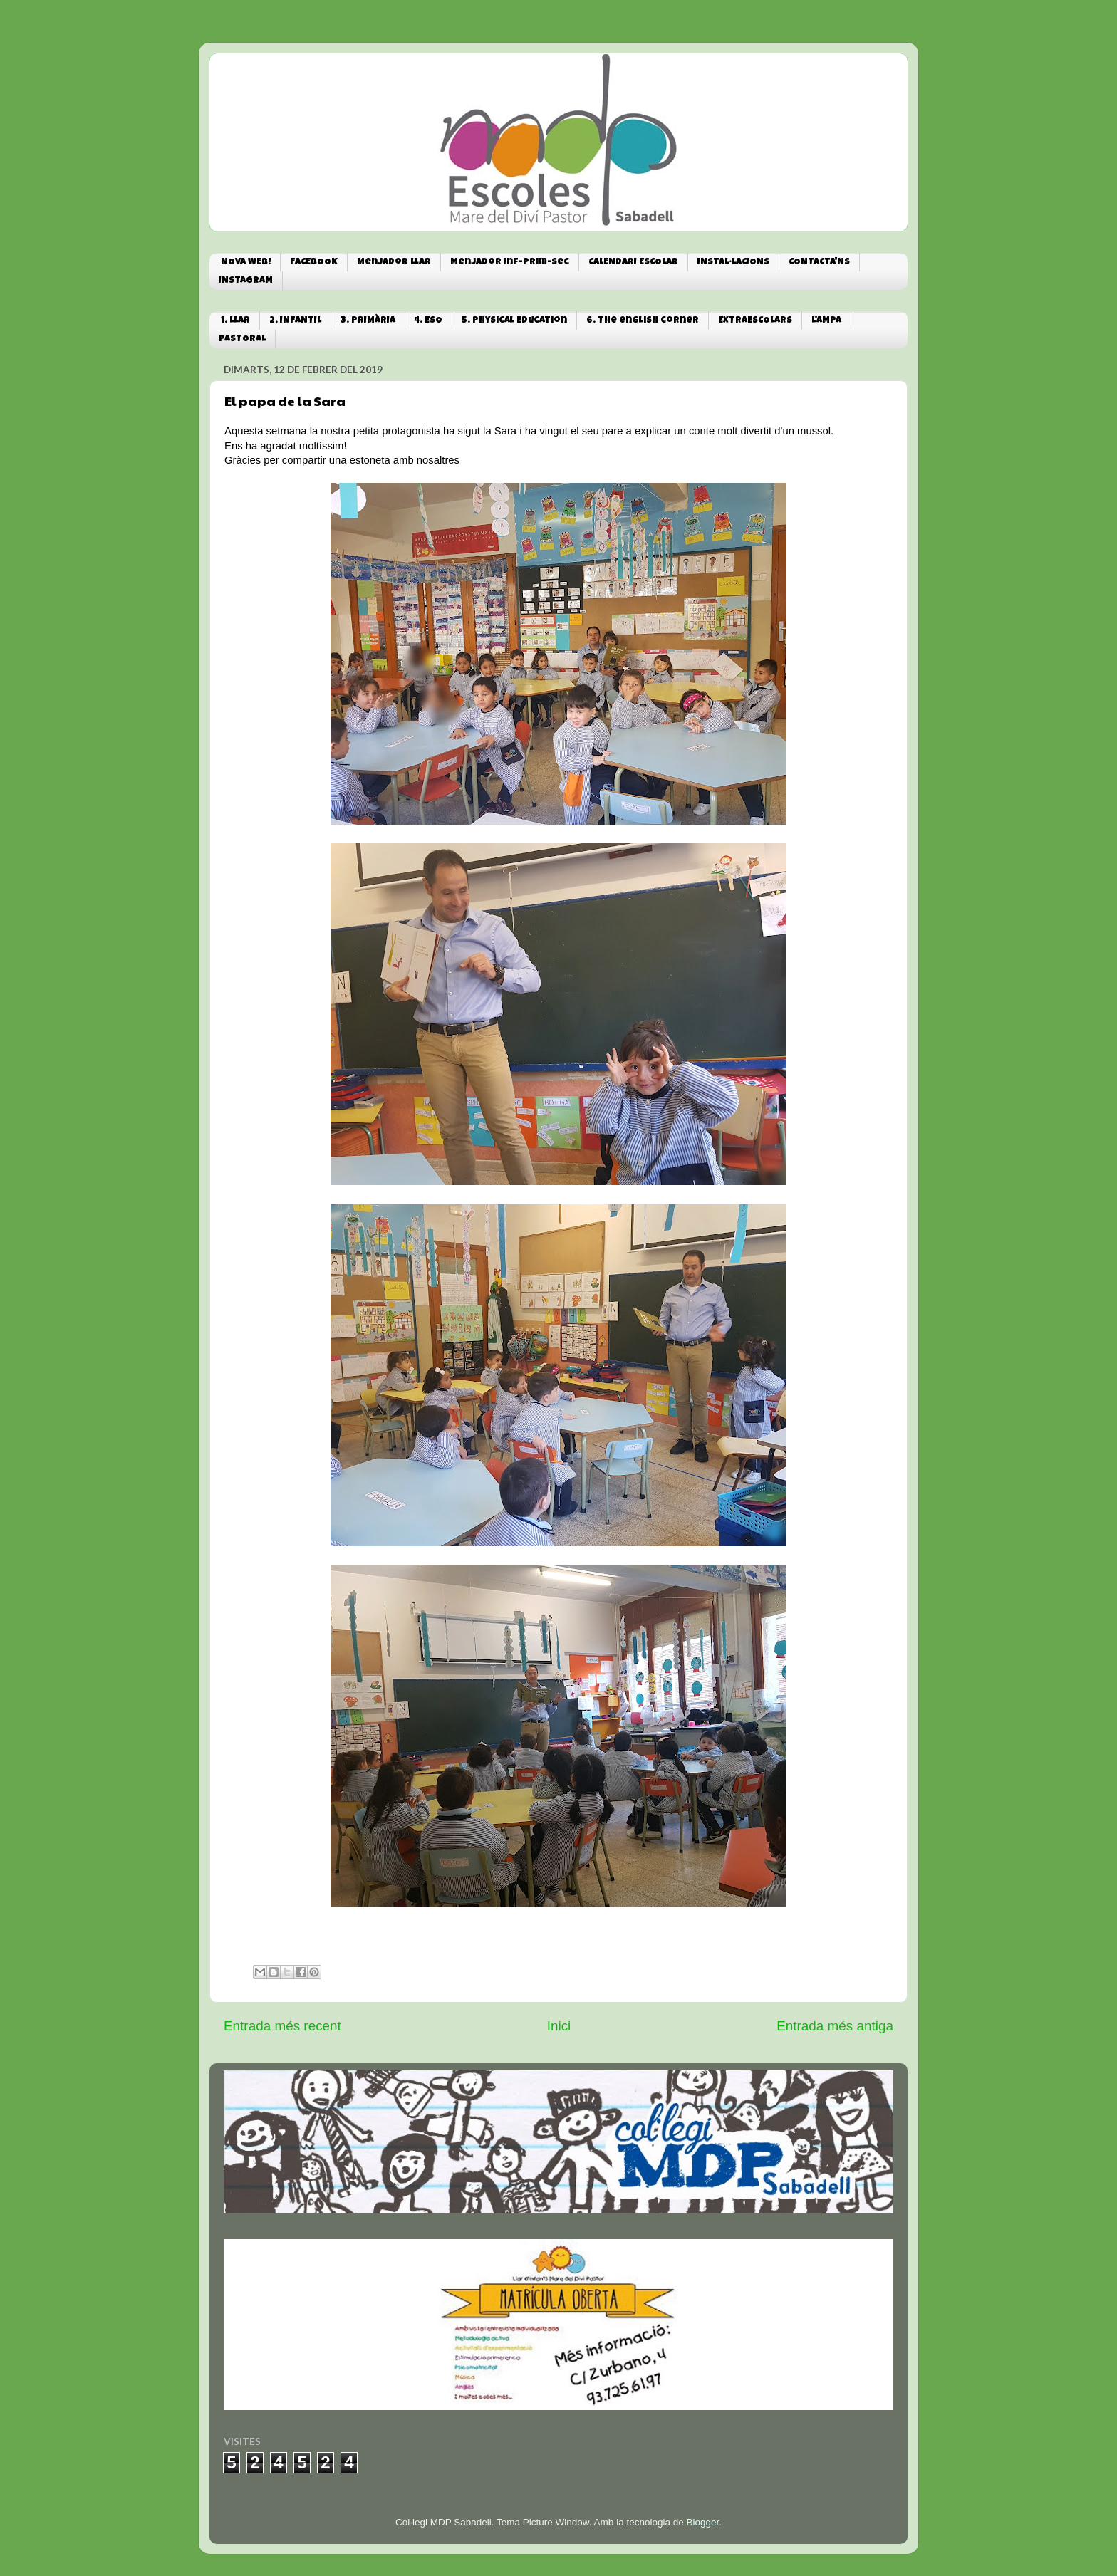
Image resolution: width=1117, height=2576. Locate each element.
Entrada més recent (282, 2025)
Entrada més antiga (834, 2025)
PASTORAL (242, 339)
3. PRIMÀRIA (368, 320)
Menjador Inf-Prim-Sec (509, 262)
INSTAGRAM (246, 281)
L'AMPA (826, 320)
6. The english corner (642, 320)
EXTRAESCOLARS (755, 320)
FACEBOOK (314, 262)
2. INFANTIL (295, 320)
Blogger (702, 2522)
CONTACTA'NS (819, 262)
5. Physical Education (514, 320)
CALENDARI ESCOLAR (633, 262)
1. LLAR (235, 320)
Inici (559, 2025)
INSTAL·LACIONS (733, 262)
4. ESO (428, 320)
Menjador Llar (394, 262)
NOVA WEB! (246, 262)
